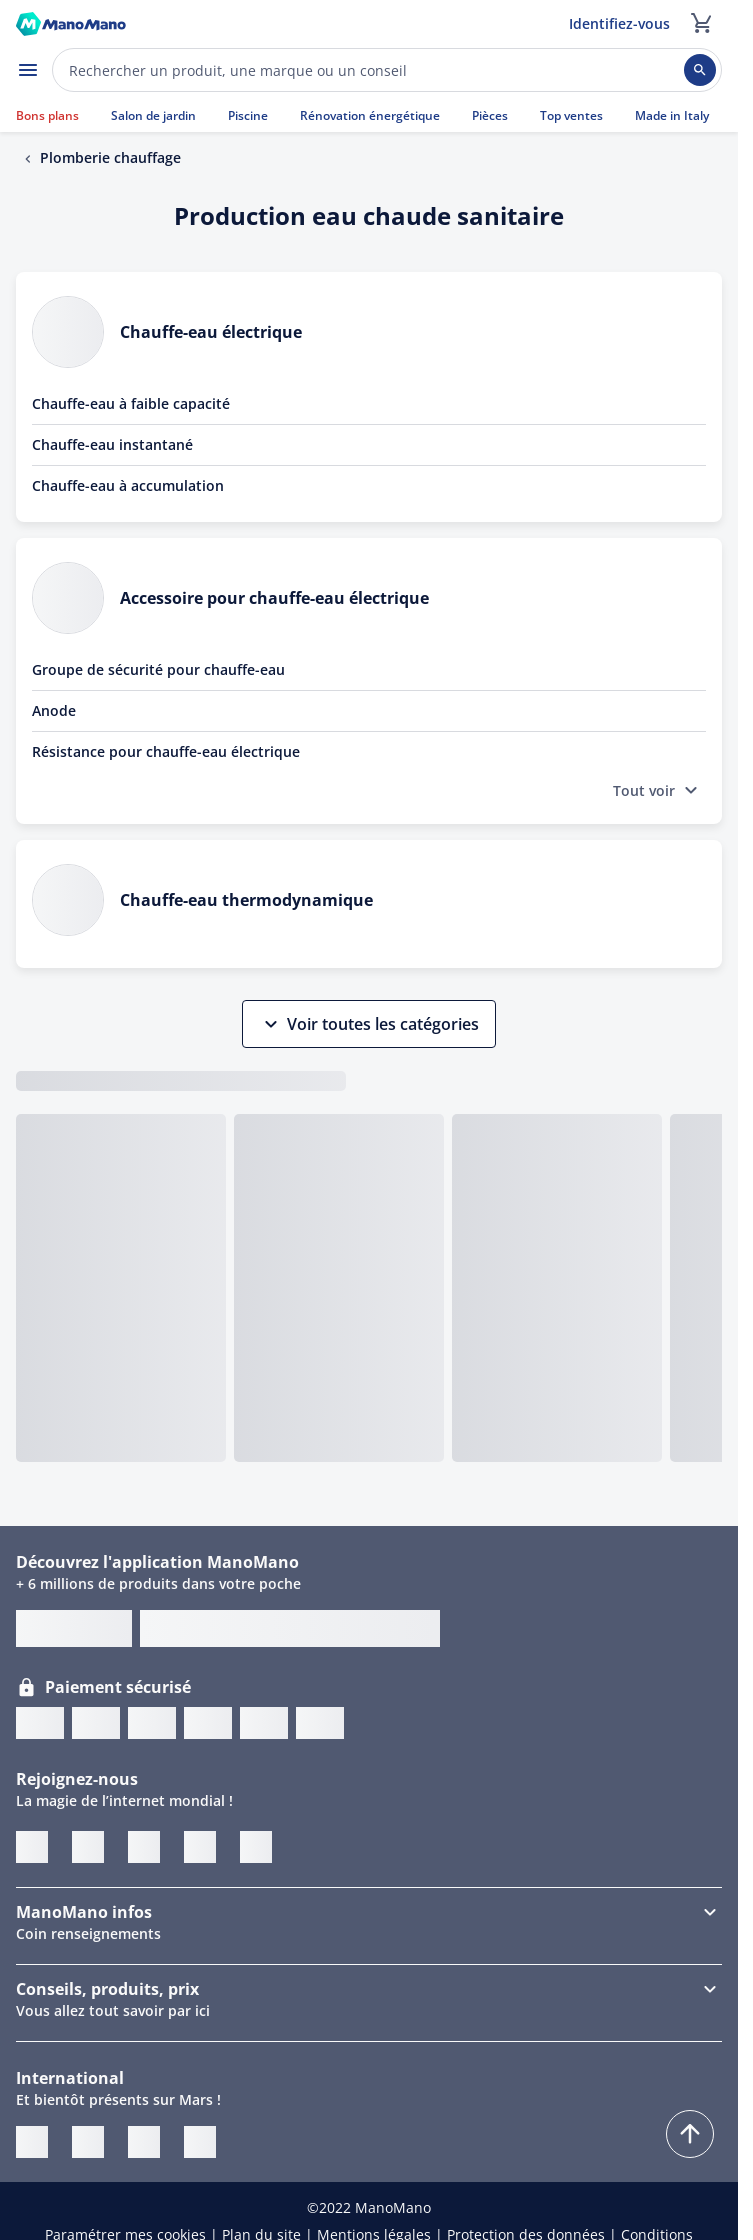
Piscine (248, 115)
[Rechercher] (700, 70)
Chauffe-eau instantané (112, 444)
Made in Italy (672, 115)
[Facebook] (88, 1847)
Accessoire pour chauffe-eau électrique (274, 598)
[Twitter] (32, 1847)
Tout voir (658, 790)
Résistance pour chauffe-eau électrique (166, 751)
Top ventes (571, 115)
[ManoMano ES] (200, 2142)
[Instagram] (200, 1847)
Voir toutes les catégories (369, 1024)
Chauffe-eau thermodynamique (246, 900)
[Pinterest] (144, 1847)
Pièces (490, 115)
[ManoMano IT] (32, 2142)
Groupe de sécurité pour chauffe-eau (158, 669)
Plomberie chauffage (110, 157)
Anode (54, 710)
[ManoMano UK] (88, 2142)
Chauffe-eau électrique (211, 332)
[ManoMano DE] (144, 2142)
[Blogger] (256, 1847)
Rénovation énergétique (370, 115)
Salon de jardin (153, 115)
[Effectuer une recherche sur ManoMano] (387, 70)
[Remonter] (690, 2134)
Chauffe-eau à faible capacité (131, 403)
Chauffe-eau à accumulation (128, 485)
